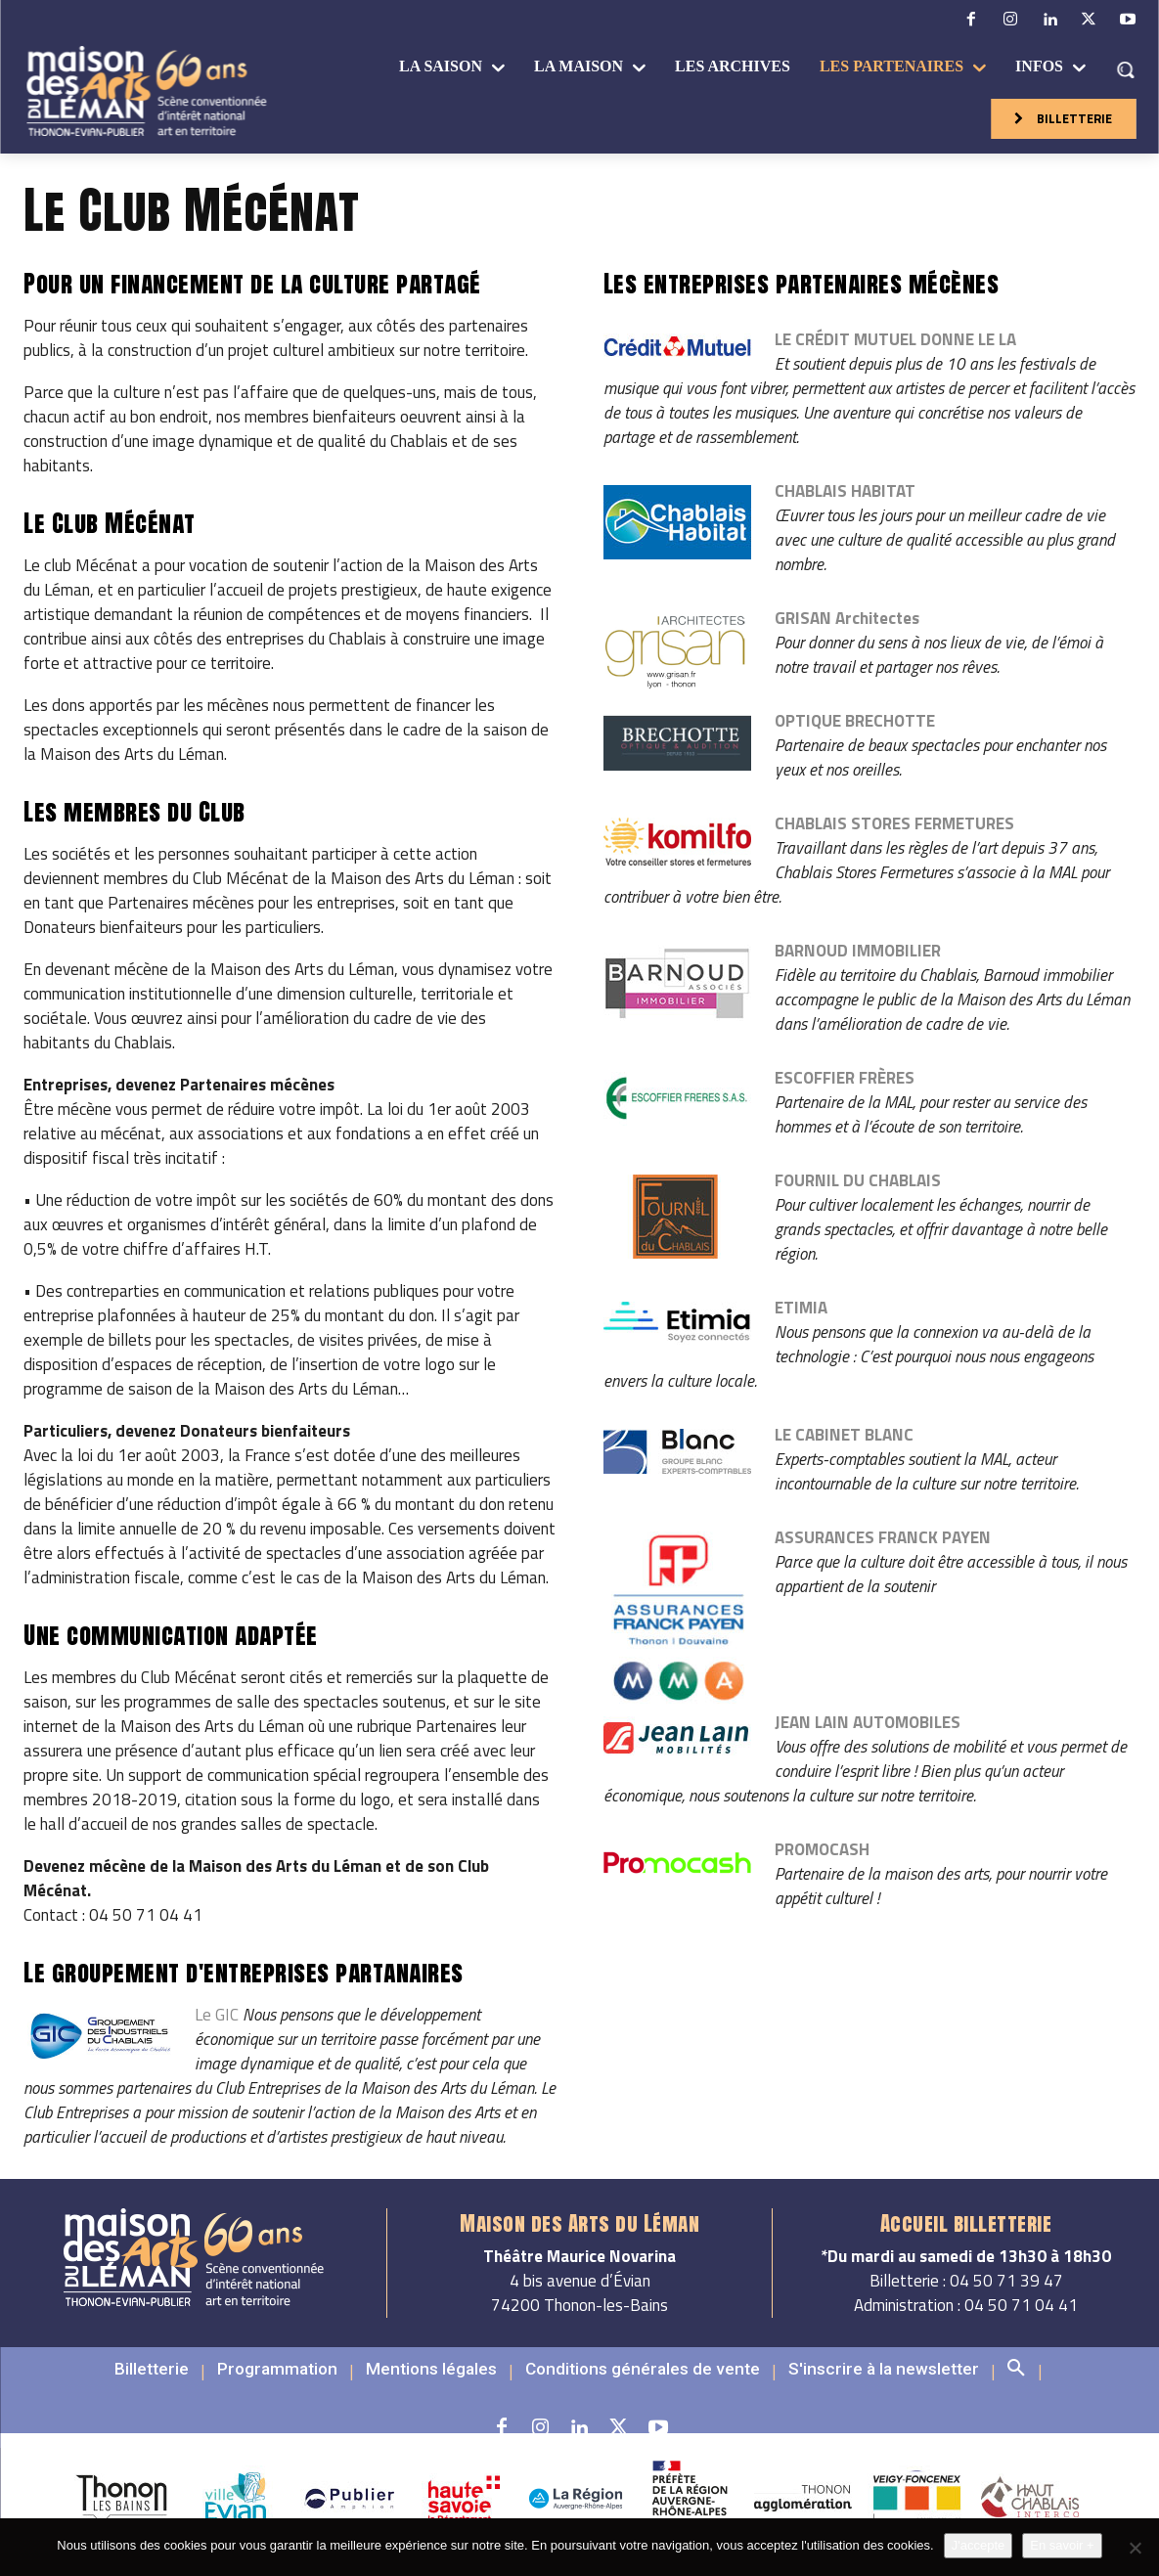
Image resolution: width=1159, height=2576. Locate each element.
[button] (1125, 69)
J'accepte (978, 2545)
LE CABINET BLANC (844, 1434)
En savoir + (1061, 2545)
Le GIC (217, 2014)
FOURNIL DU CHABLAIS (858, 1180)
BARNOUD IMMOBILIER (858, 950)
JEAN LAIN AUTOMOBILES (867, 1722)
